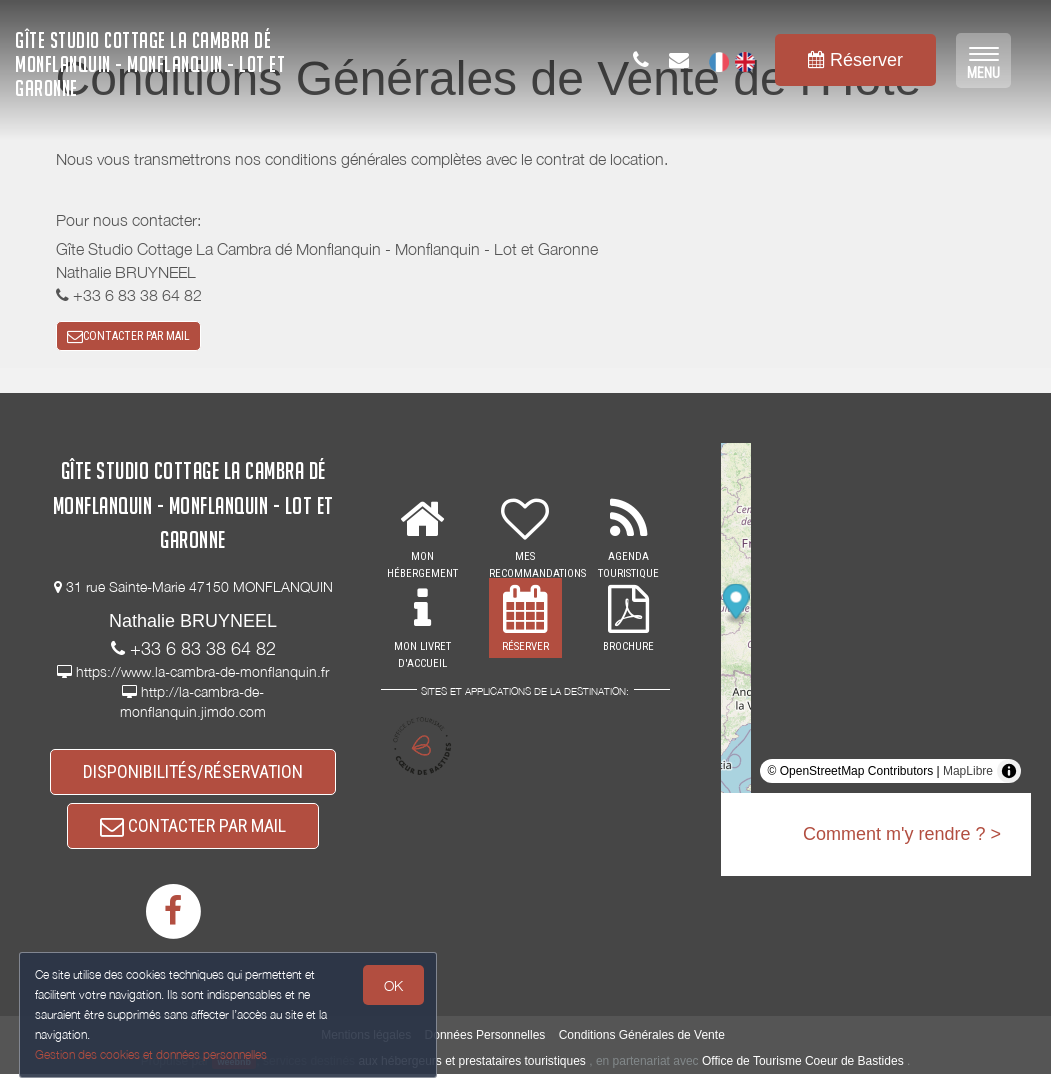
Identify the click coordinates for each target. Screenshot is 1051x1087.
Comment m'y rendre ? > (902, 839)
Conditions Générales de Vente (642, 1048)
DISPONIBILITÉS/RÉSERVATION (193, 777)
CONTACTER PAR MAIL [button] (128, 338)
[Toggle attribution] (1009, 776)
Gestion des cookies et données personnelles (152, 1053)
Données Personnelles (485, 1048)
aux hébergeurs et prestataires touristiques (471, 1073)
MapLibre (968, 776)
